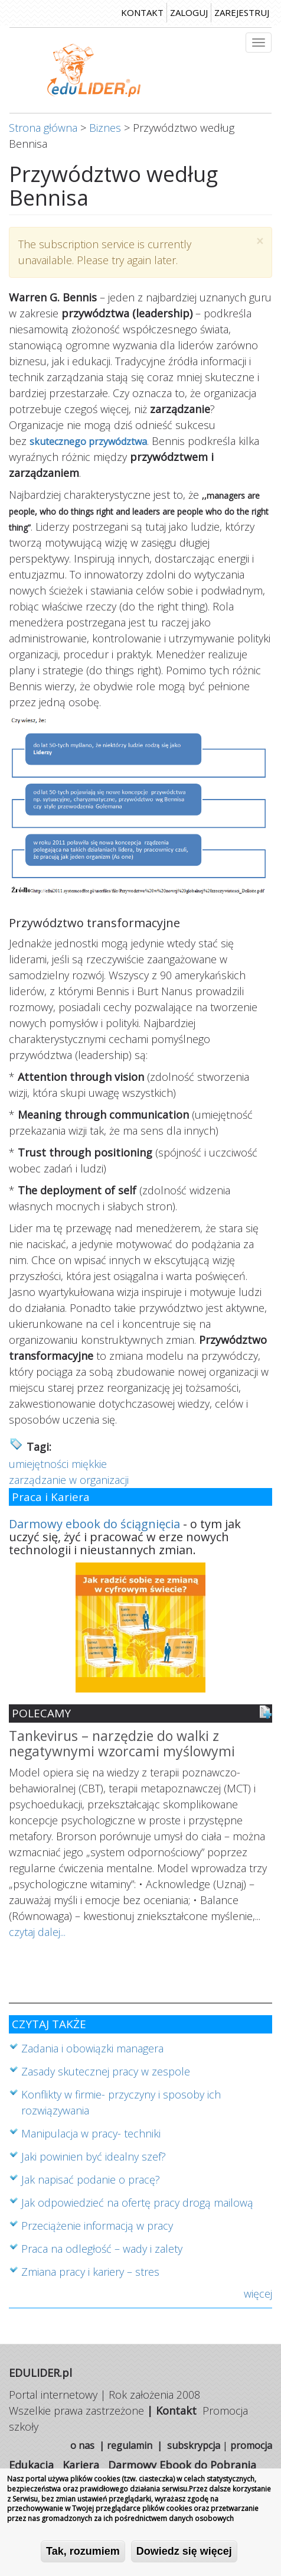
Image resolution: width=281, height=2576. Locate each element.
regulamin (129, 2445)
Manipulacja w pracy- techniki (91, 2133)
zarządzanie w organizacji (69, 1480)
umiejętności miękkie (58, 1464)
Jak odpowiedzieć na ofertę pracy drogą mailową (137, 2202)
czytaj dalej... (37, 1932)
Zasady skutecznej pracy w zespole (105, 2071)
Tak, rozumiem (83, 2555)
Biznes (105, 128)
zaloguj (189, 12)
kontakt (142, 12)
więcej (258, 2293)
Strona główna (43, 128)
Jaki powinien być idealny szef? (93, 2156)
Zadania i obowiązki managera (92, 2048)
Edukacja (31, 2465)
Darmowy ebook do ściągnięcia (94, 1524)
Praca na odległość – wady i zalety (101, 2249)
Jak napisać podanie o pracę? (90, 2179)
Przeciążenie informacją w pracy (97, 2225)
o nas (82, 2445)
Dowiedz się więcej (184, 2555)
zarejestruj (241, 12)
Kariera (81, 2465)
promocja (251, 2445)
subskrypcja (193, 2445)
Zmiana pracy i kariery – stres (90, 2272)
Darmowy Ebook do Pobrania (182, 2465)
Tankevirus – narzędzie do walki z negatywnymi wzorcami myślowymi (122, 1744)
